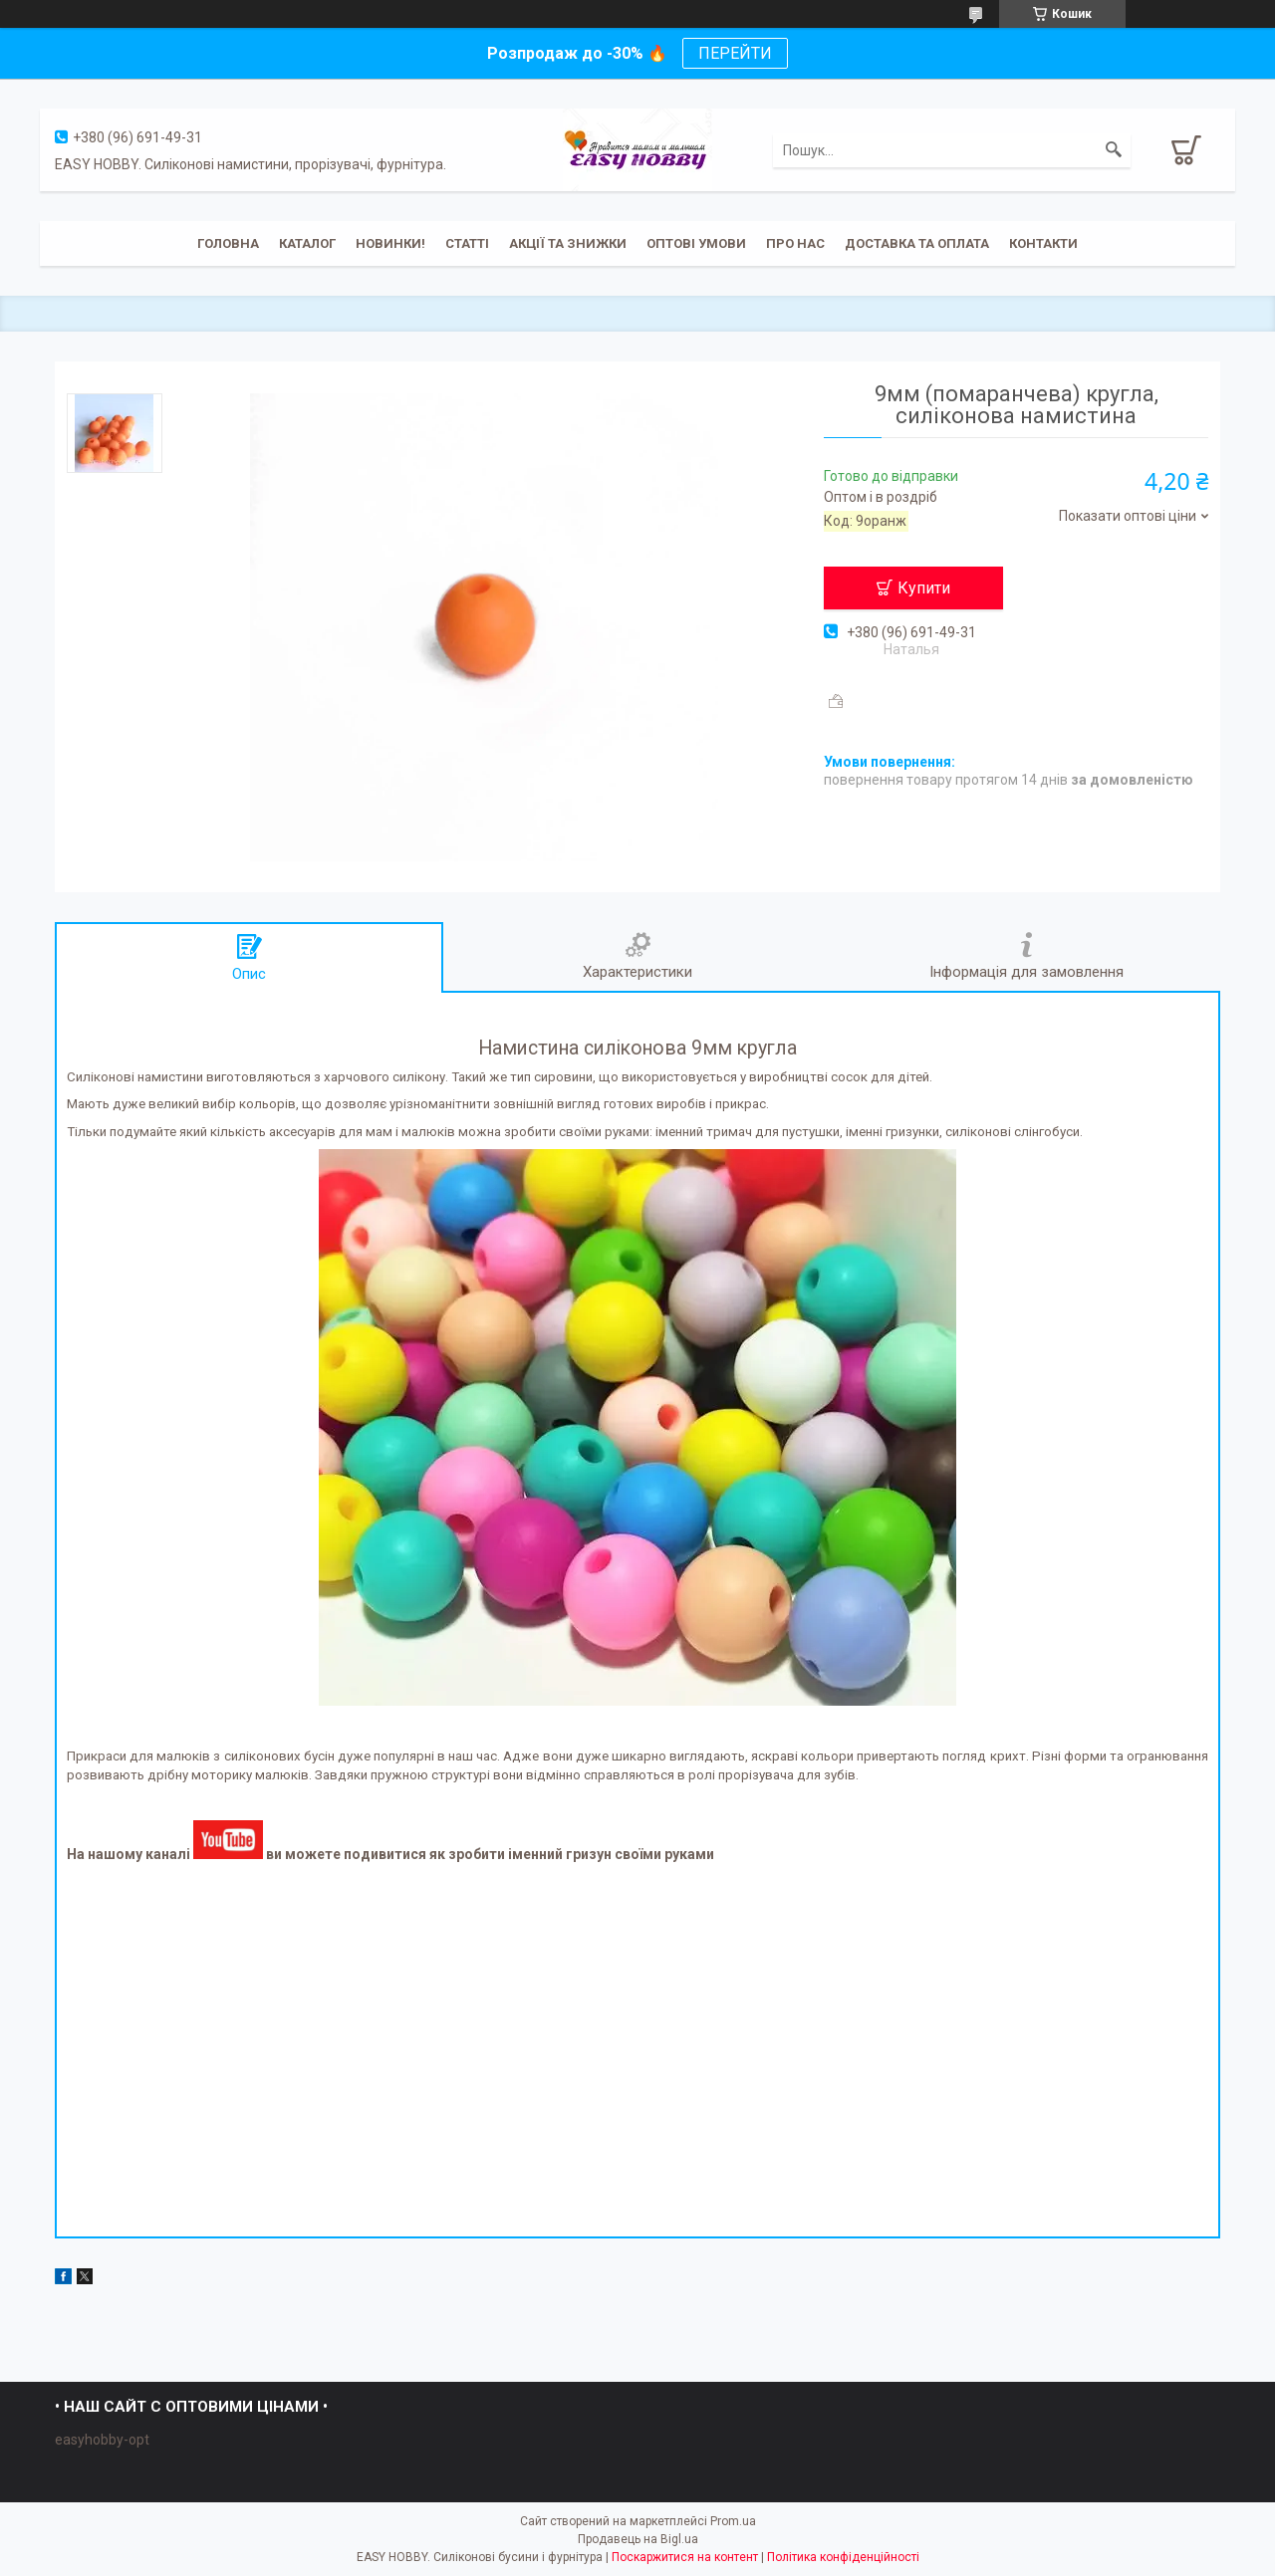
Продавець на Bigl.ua (638, 2539)
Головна (228, 243)
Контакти (1043, 243)
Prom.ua (733, 2521)
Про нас (795, 243)
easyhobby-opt (102, 2440)
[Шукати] (1114, 150)
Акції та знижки (568, 243)
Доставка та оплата (917, 243)
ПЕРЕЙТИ (735, 53)
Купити (923, 588)
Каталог (307, 243)
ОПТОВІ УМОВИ (696, 243)
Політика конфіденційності (843, 2557)
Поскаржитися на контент (685, 2557)
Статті (467, 243)
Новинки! (390, 243)
